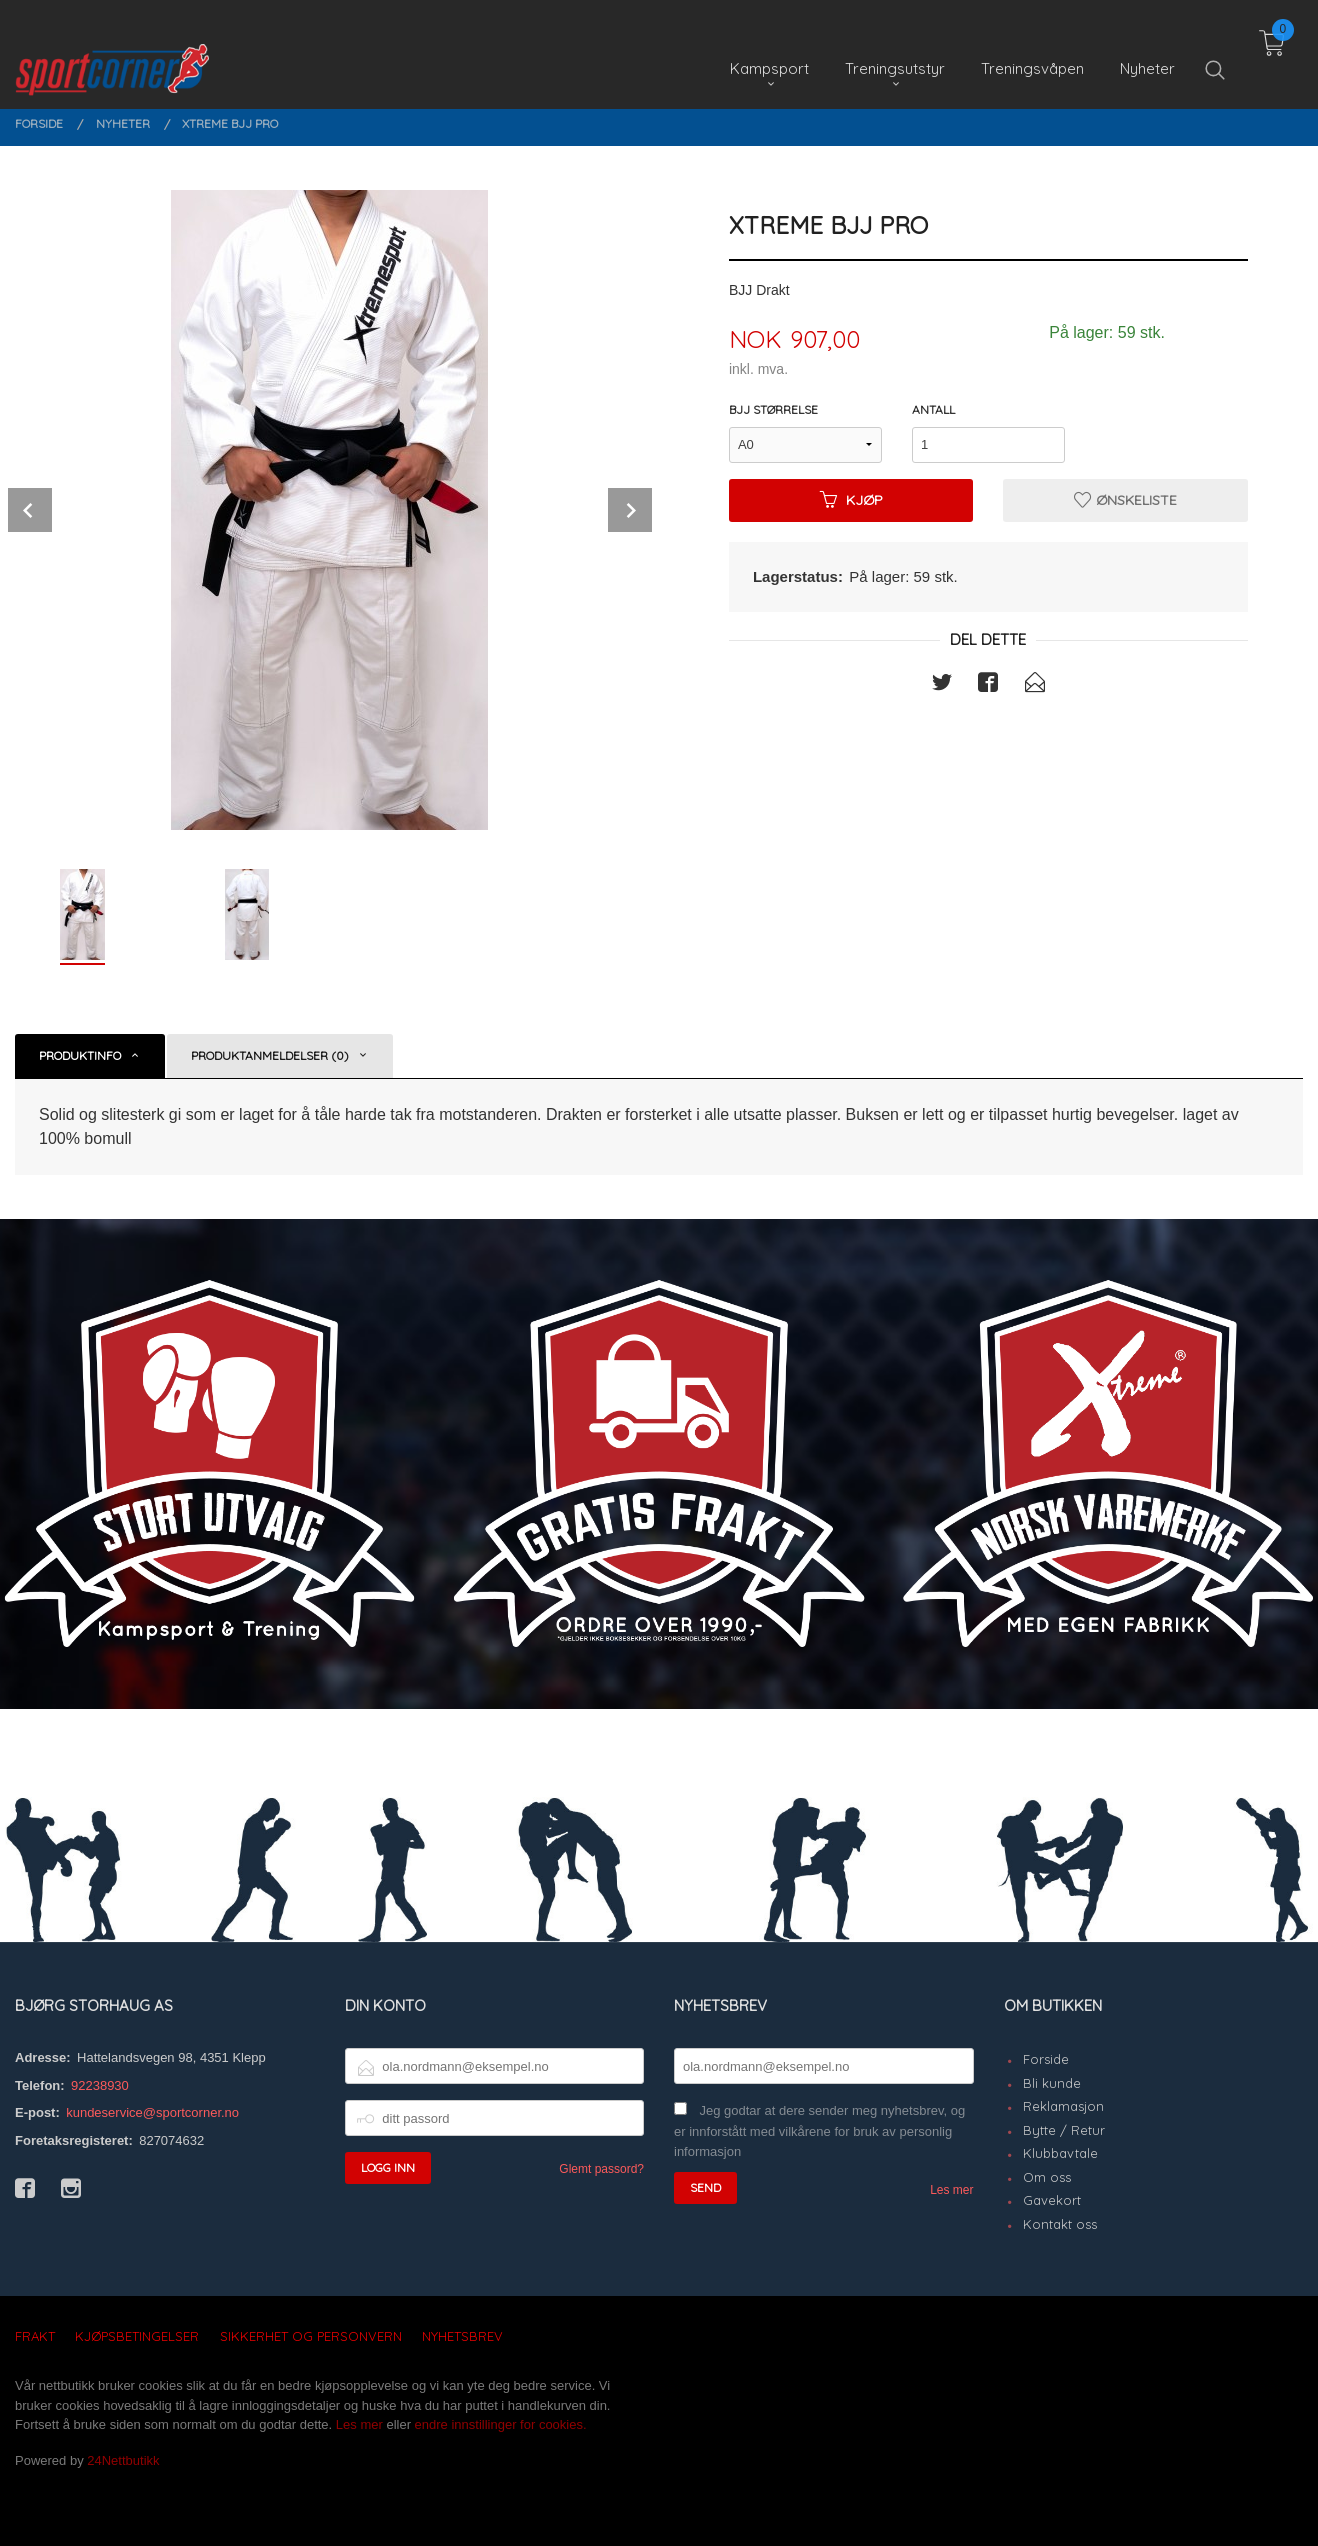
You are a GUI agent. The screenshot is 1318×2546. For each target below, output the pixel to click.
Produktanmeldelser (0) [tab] (270, 1055)
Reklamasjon (1063, 2106)
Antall (933, 409)
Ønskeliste (1125, 500)
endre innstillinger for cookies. (501, 2424)
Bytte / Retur (1064, 2130)
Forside (1046, 2059)
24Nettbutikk (123, 2460)
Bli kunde (1052, 2083)
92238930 (100, 2085)
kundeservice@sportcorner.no (152, 2112)
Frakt (35, 2336)
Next (630, 510)
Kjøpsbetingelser (137, 2336)
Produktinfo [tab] (80, 1055)
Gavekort (1052, 2200)
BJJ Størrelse (773, 409)
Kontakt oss (1060, 2224)
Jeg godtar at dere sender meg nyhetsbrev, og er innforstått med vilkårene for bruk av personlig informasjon (819, 2131)
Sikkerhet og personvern (311, 2336)
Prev (30, 510)
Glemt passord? (601, 2169)
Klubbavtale (1060, 2153)
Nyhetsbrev (462, 2336)
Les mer (951, 2190)
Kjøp (851, 500)
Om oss (1047, 2177)
